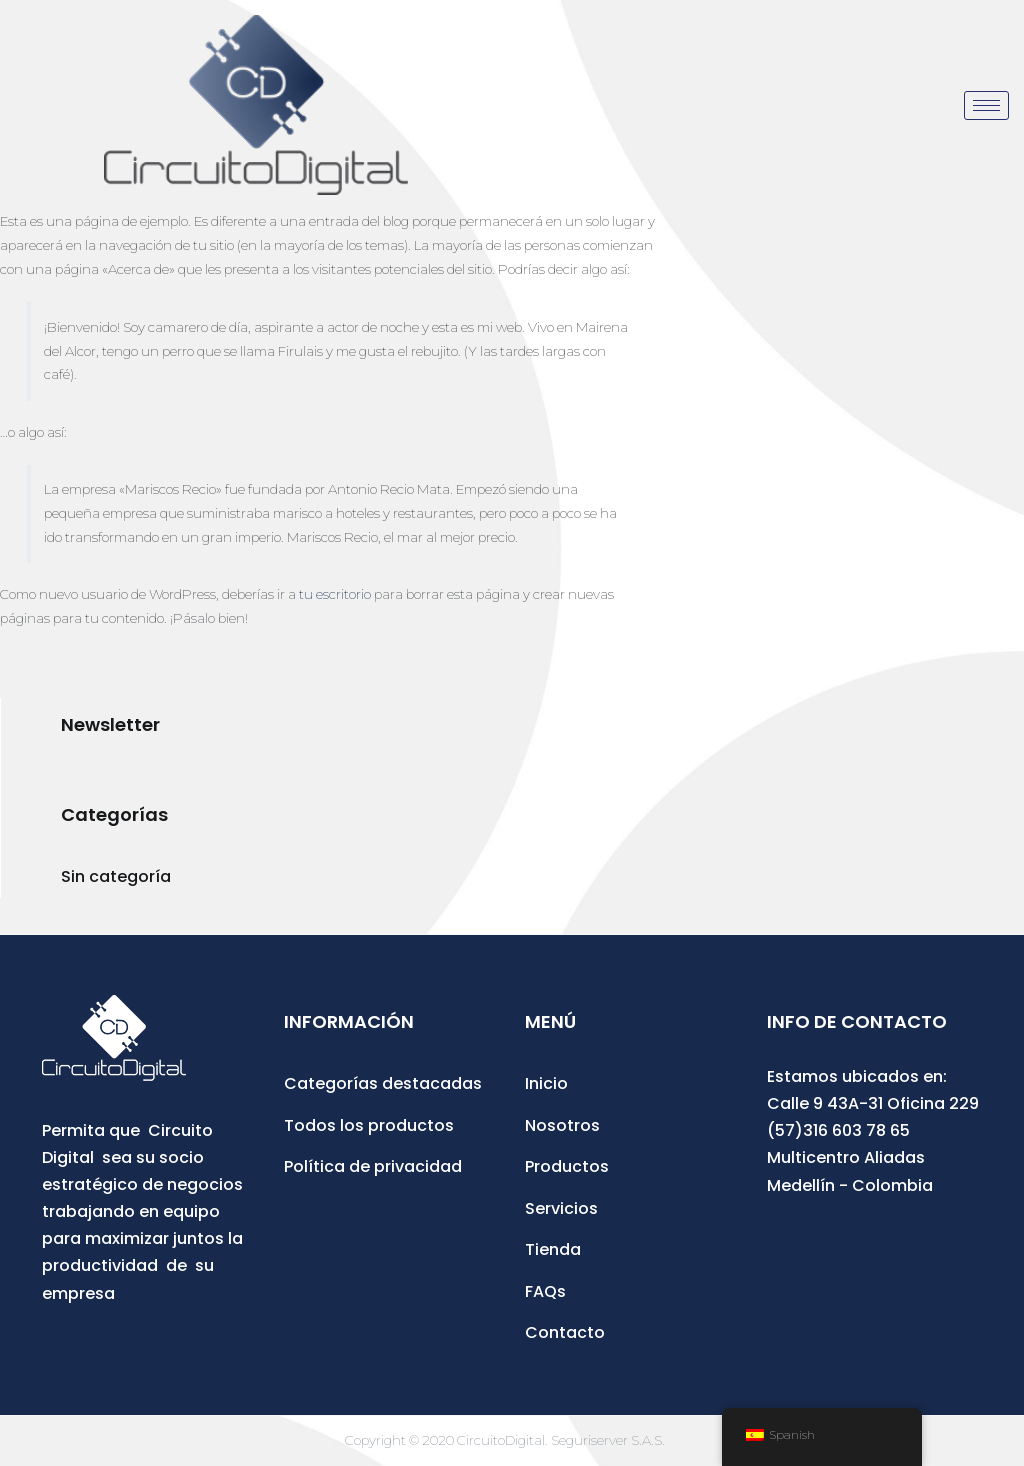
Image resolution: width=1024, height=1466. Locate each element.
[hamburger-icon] (986, 105)
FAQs (545, 1291)
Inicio (546, 1083)
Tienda (553, 1249)
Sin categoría (116, 876)
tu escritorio (335, 594)
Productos (567, 1166)
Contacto (565, 1332)
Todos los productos (369, 1125)
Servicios (561, 1208)
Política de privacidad (373, 1166)
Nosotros (562, 1125)
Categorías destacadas (383, 1083)
